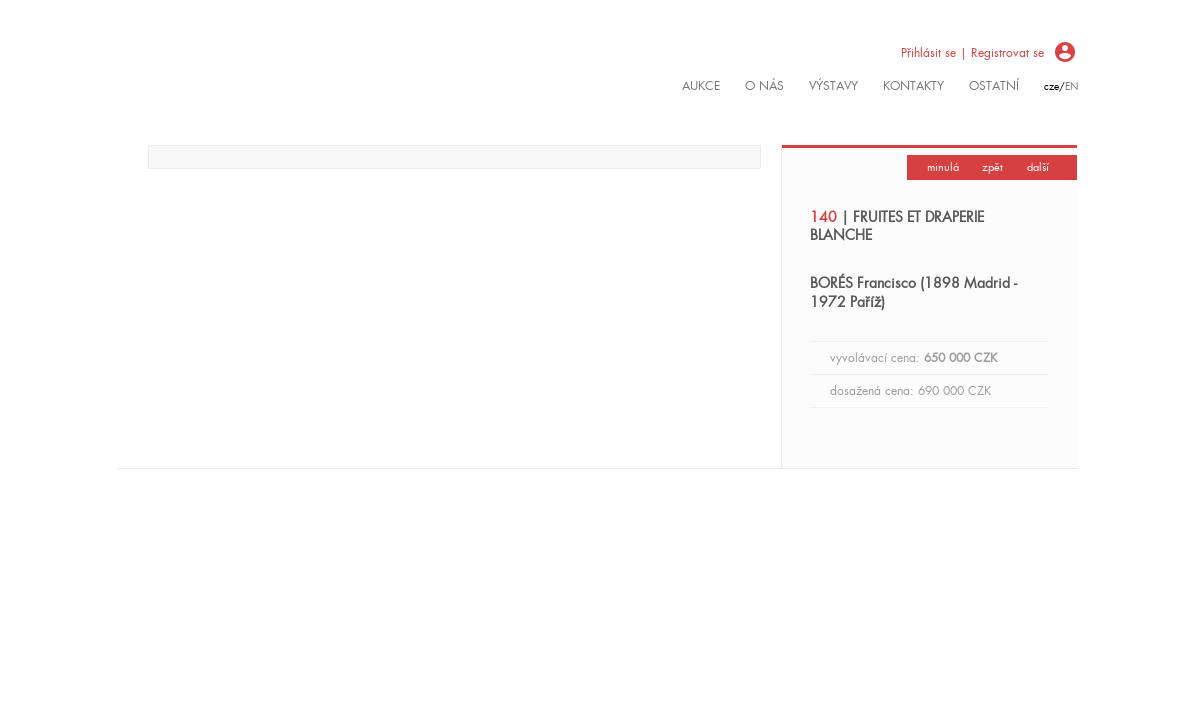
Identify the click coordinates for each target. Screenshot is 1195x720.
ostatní (994, 86)
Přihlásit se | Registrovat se (972, 53)
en (1071, 86)
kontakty (913, 86)
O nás (764, 86)
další (1038, 167)
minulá (943, 167)
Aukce (701, 86)
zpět (992, 167)
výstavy (833, 86)
